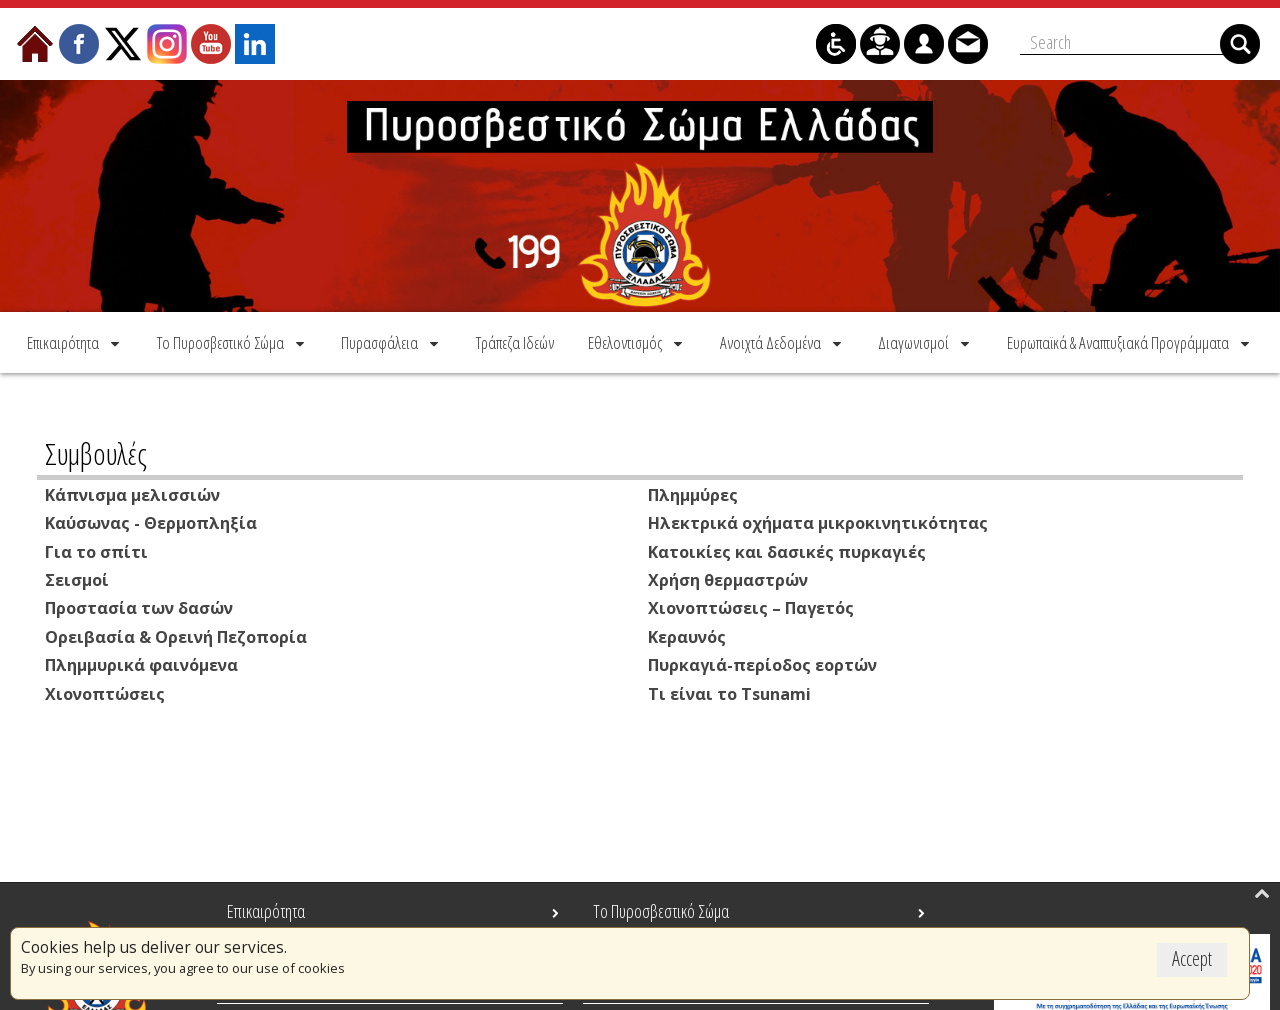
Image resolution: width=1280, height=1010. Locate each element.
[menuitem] (75, 341)
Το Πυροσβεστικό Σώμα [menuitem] (661, 911)
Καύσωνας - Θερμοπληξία (151, 522)
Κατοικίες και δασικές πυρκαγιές (787, 550)
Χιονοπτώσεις (105, 690)
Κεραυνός (687, 634)
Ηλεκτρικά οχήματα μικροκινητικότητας (818, 522)
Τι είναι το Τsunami (729, 690)
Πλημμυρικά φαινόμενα (141, 662)
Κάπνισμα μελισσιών (132, 494)
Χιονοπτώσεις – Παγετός (751, 606)
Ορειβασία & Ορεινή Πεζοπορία (176, 634)
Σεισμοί (77, 578)
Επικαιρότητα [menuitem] (266, 911)
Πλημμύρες (693, 494)
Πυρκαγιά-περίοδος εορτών (762, 662)
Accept (1192, 958)
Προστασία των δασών (139, 606)
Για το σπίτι (96, 550)
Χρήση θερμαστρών (728, 578)
